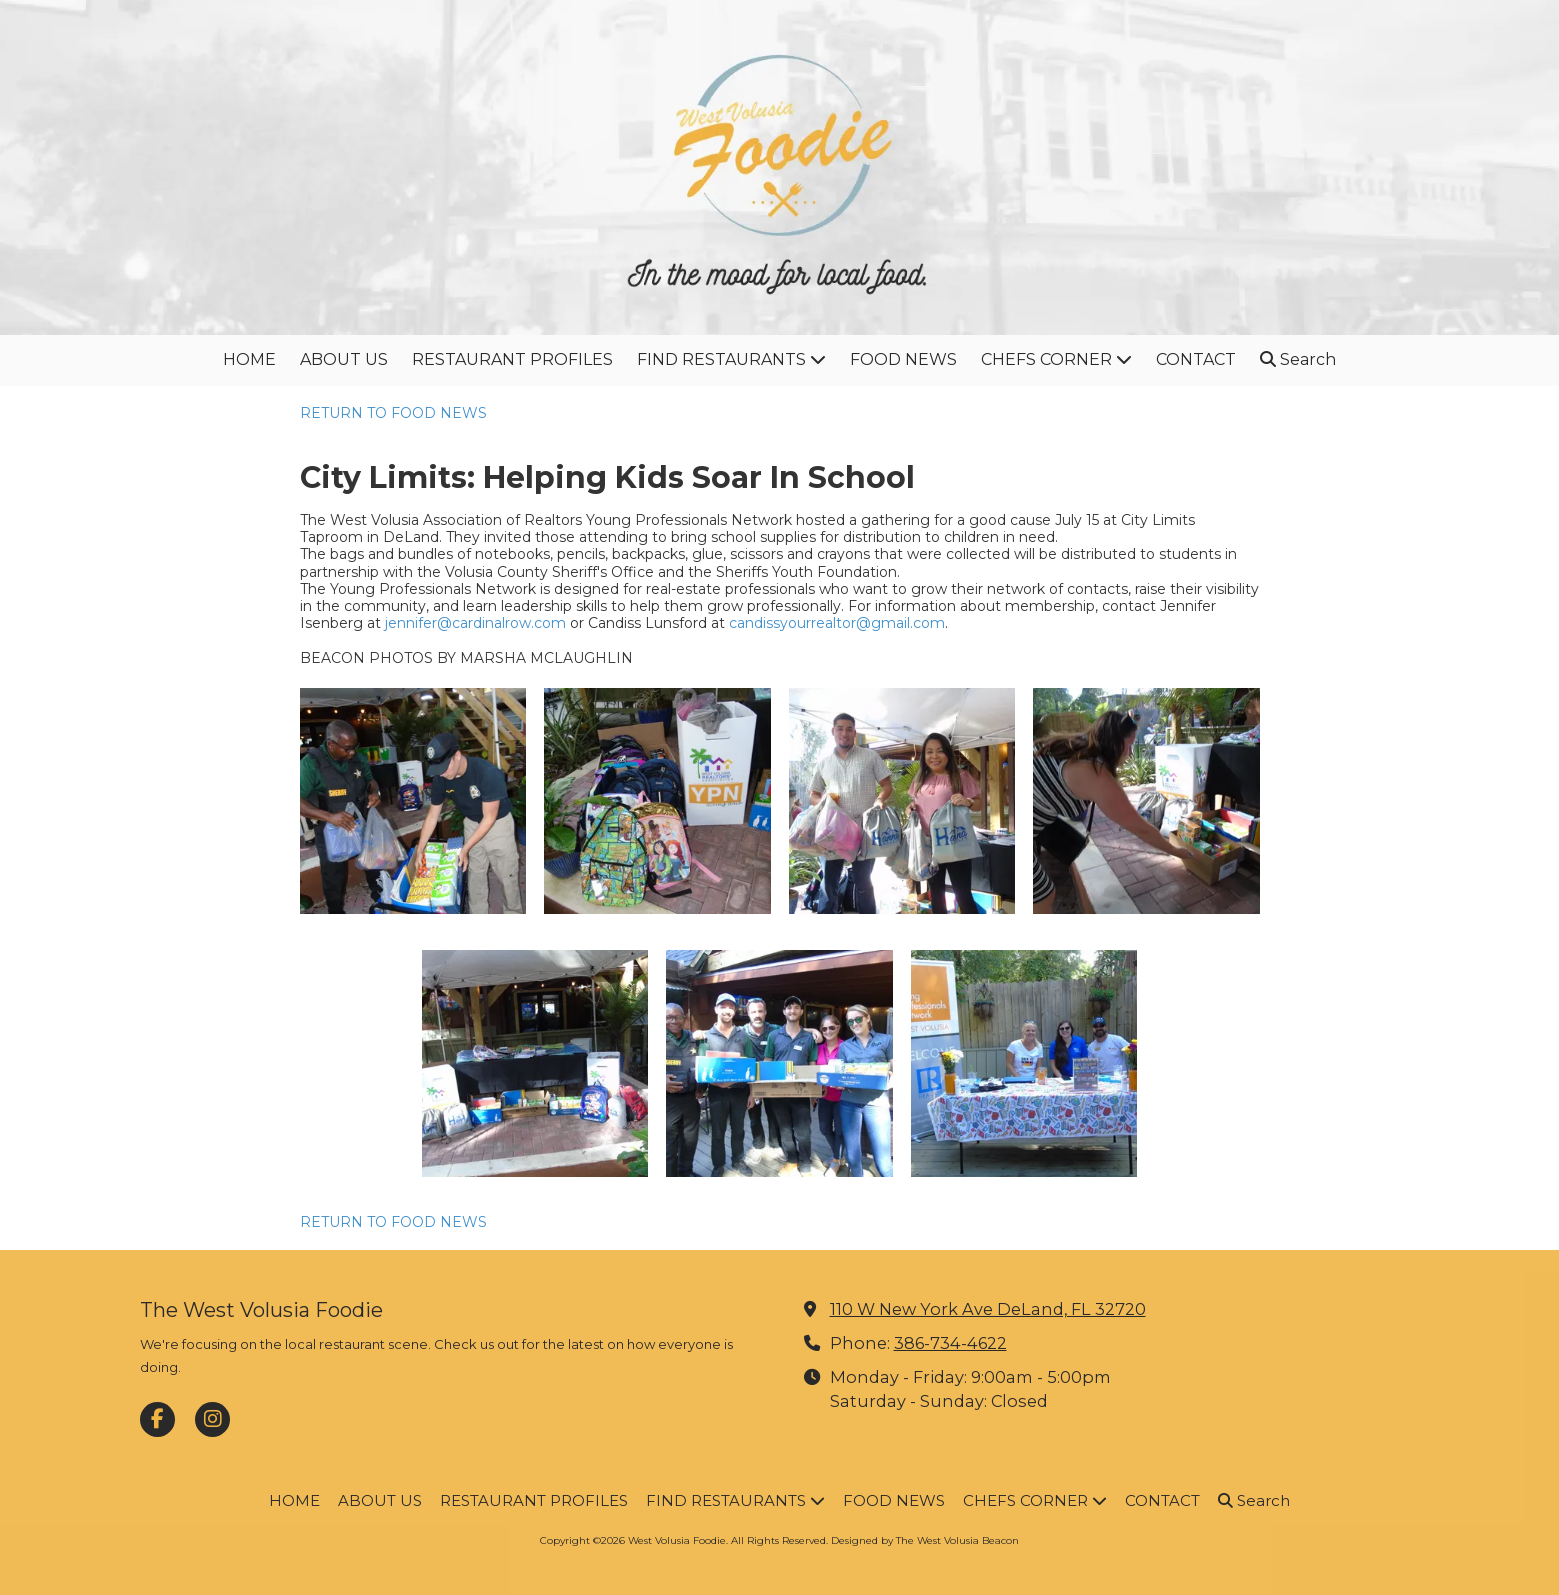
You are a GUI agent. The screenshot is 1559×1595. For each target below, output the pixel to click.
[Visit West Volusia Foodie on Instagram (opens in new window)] (212, 1419)
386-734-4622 (950, 1343)
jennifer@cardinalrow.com (475, 623)
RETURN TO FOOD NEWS (393, 413)
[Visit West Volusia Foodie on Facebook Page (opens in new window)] (157, 1419)
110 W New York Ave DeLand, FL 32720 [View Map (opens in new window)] (988, 1309)
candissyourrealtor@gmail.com (837, 623)
